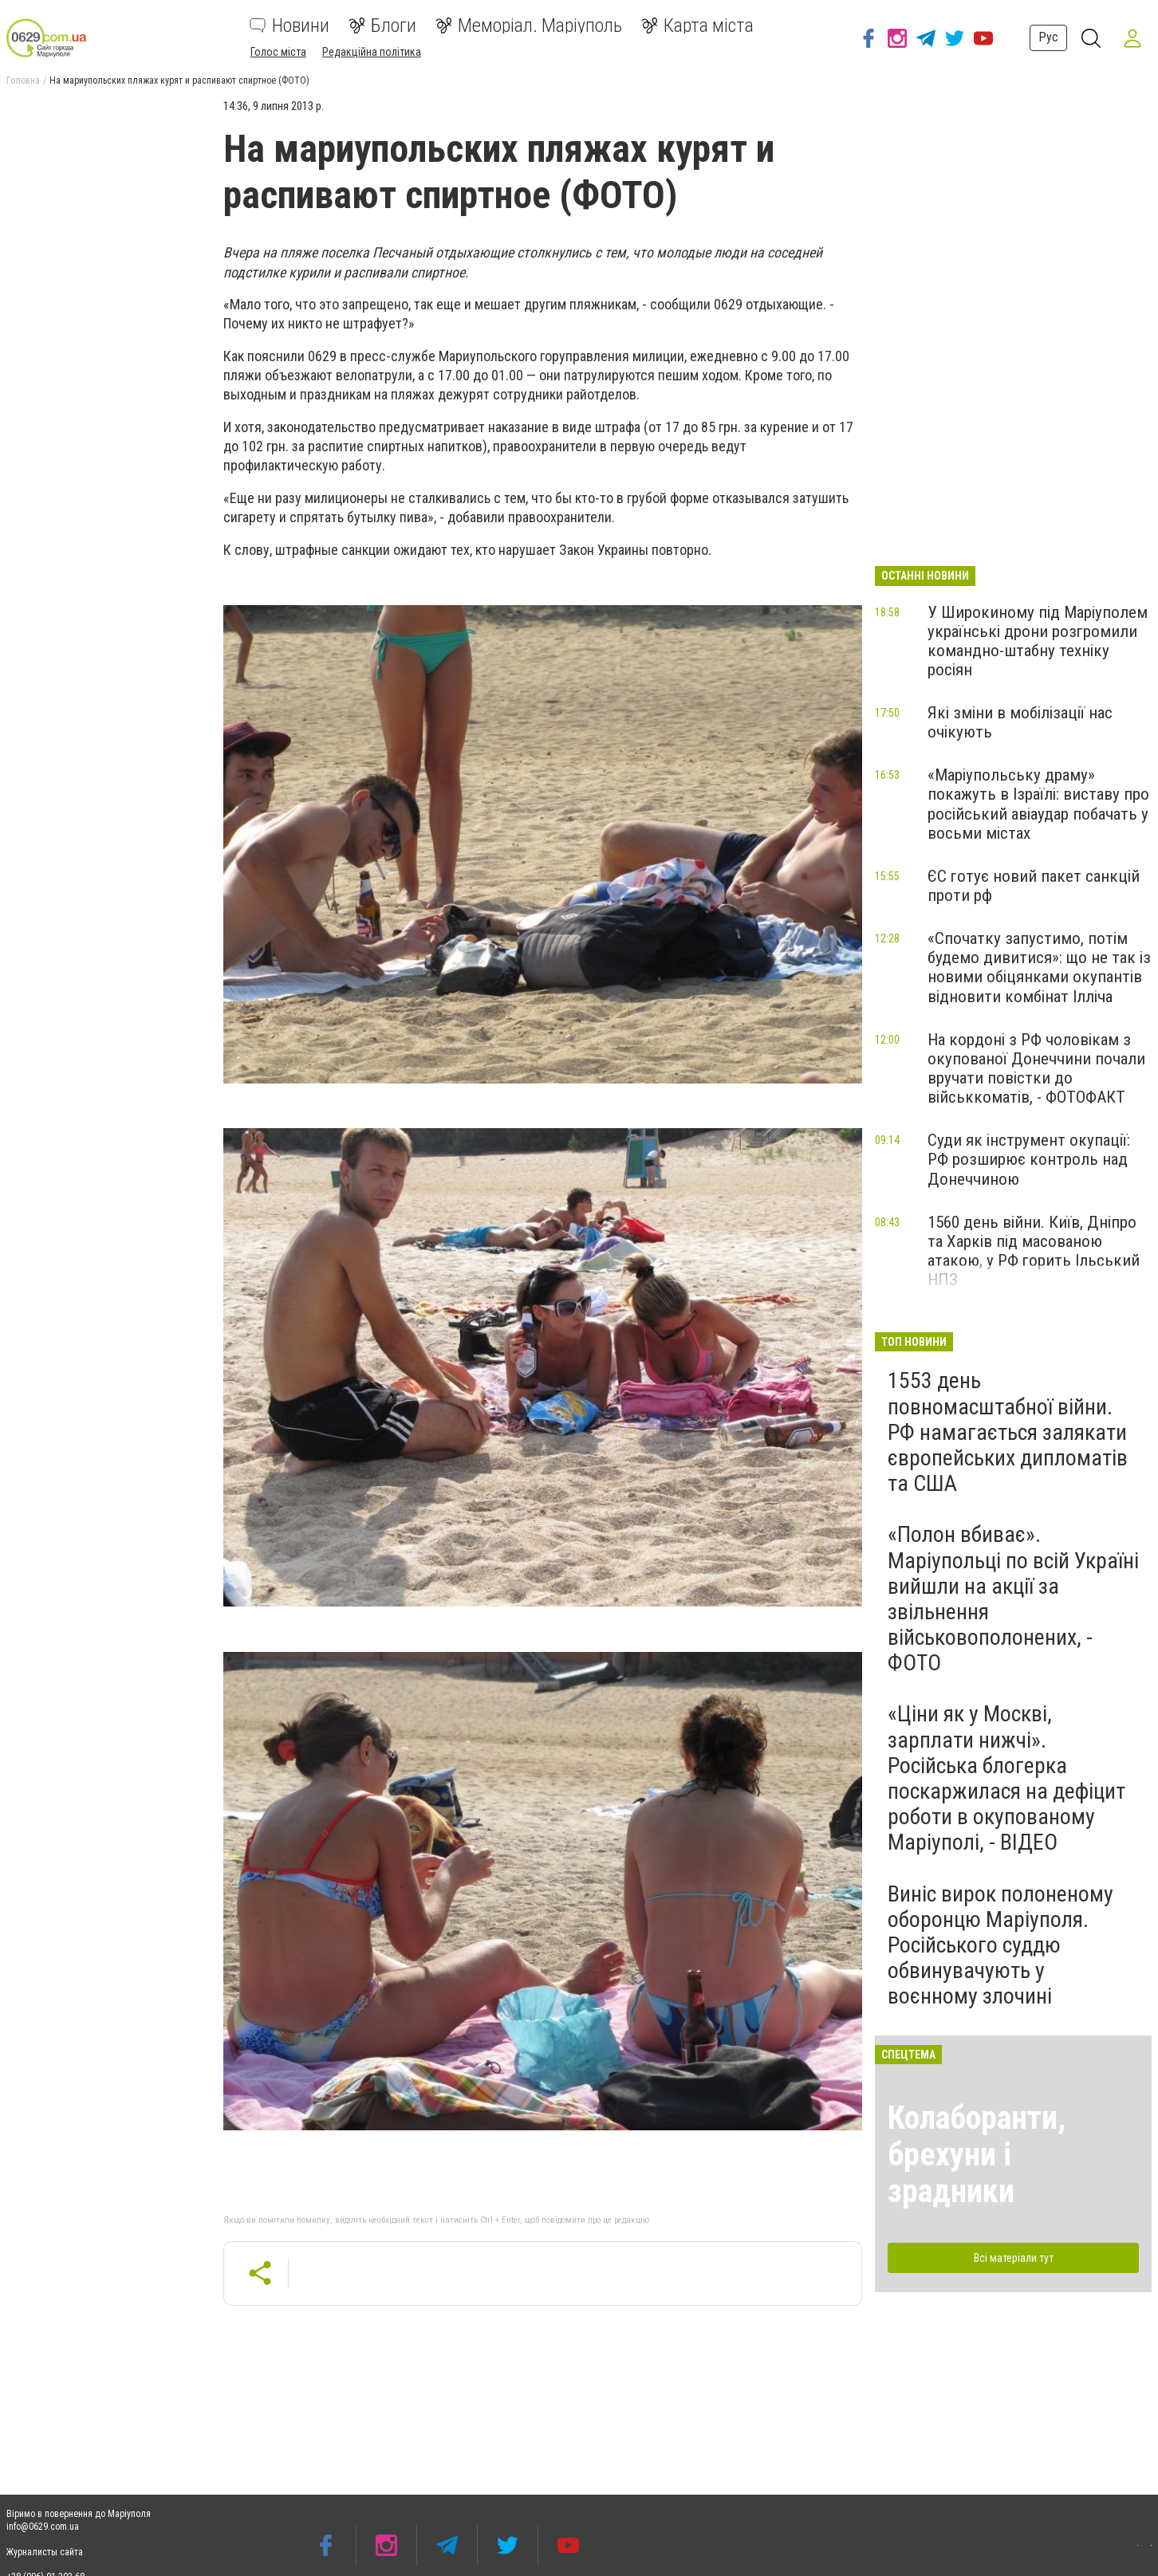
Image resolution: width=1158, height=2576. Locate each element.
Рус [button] (1044, 37)
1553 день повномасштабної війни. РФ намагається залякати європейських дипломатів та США (1008, 1431)
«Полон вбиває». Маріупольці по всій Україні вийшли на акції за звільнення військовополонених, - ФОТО (1013, 1598)
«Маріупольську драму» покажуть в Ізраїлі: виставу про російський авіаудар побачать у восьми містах (1038, 803)
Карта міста (697, 25)
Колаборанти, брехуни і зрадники (976, 2154)
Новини (289, 25)
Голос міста (278, 51)
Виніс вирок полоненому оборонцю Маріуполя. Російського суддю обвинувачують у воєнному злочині (1000, 1945)
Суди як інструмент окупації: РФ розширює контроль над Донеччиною (1029, 1159)
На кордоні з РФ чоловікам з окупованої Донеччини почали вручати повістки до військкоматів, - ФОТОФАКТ (1036, 1068)
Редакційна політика (371, 51)
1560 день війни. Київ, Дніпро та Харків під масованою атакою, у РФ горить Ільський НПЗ (1034, 1251)
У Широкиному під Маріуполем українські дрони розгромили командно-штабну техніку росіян (1038, 641)
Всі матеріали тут (1014, 2258)
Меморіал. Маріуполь (528, 25)
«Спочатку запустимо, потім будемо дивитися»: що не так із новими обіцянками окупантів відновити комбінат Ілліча (1039, 967)
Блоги (382, 25)
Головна (23, 80)
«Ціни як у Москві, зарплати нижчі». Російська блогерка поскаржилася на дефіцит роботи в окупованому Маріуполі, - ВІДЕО (1006, 1778)
